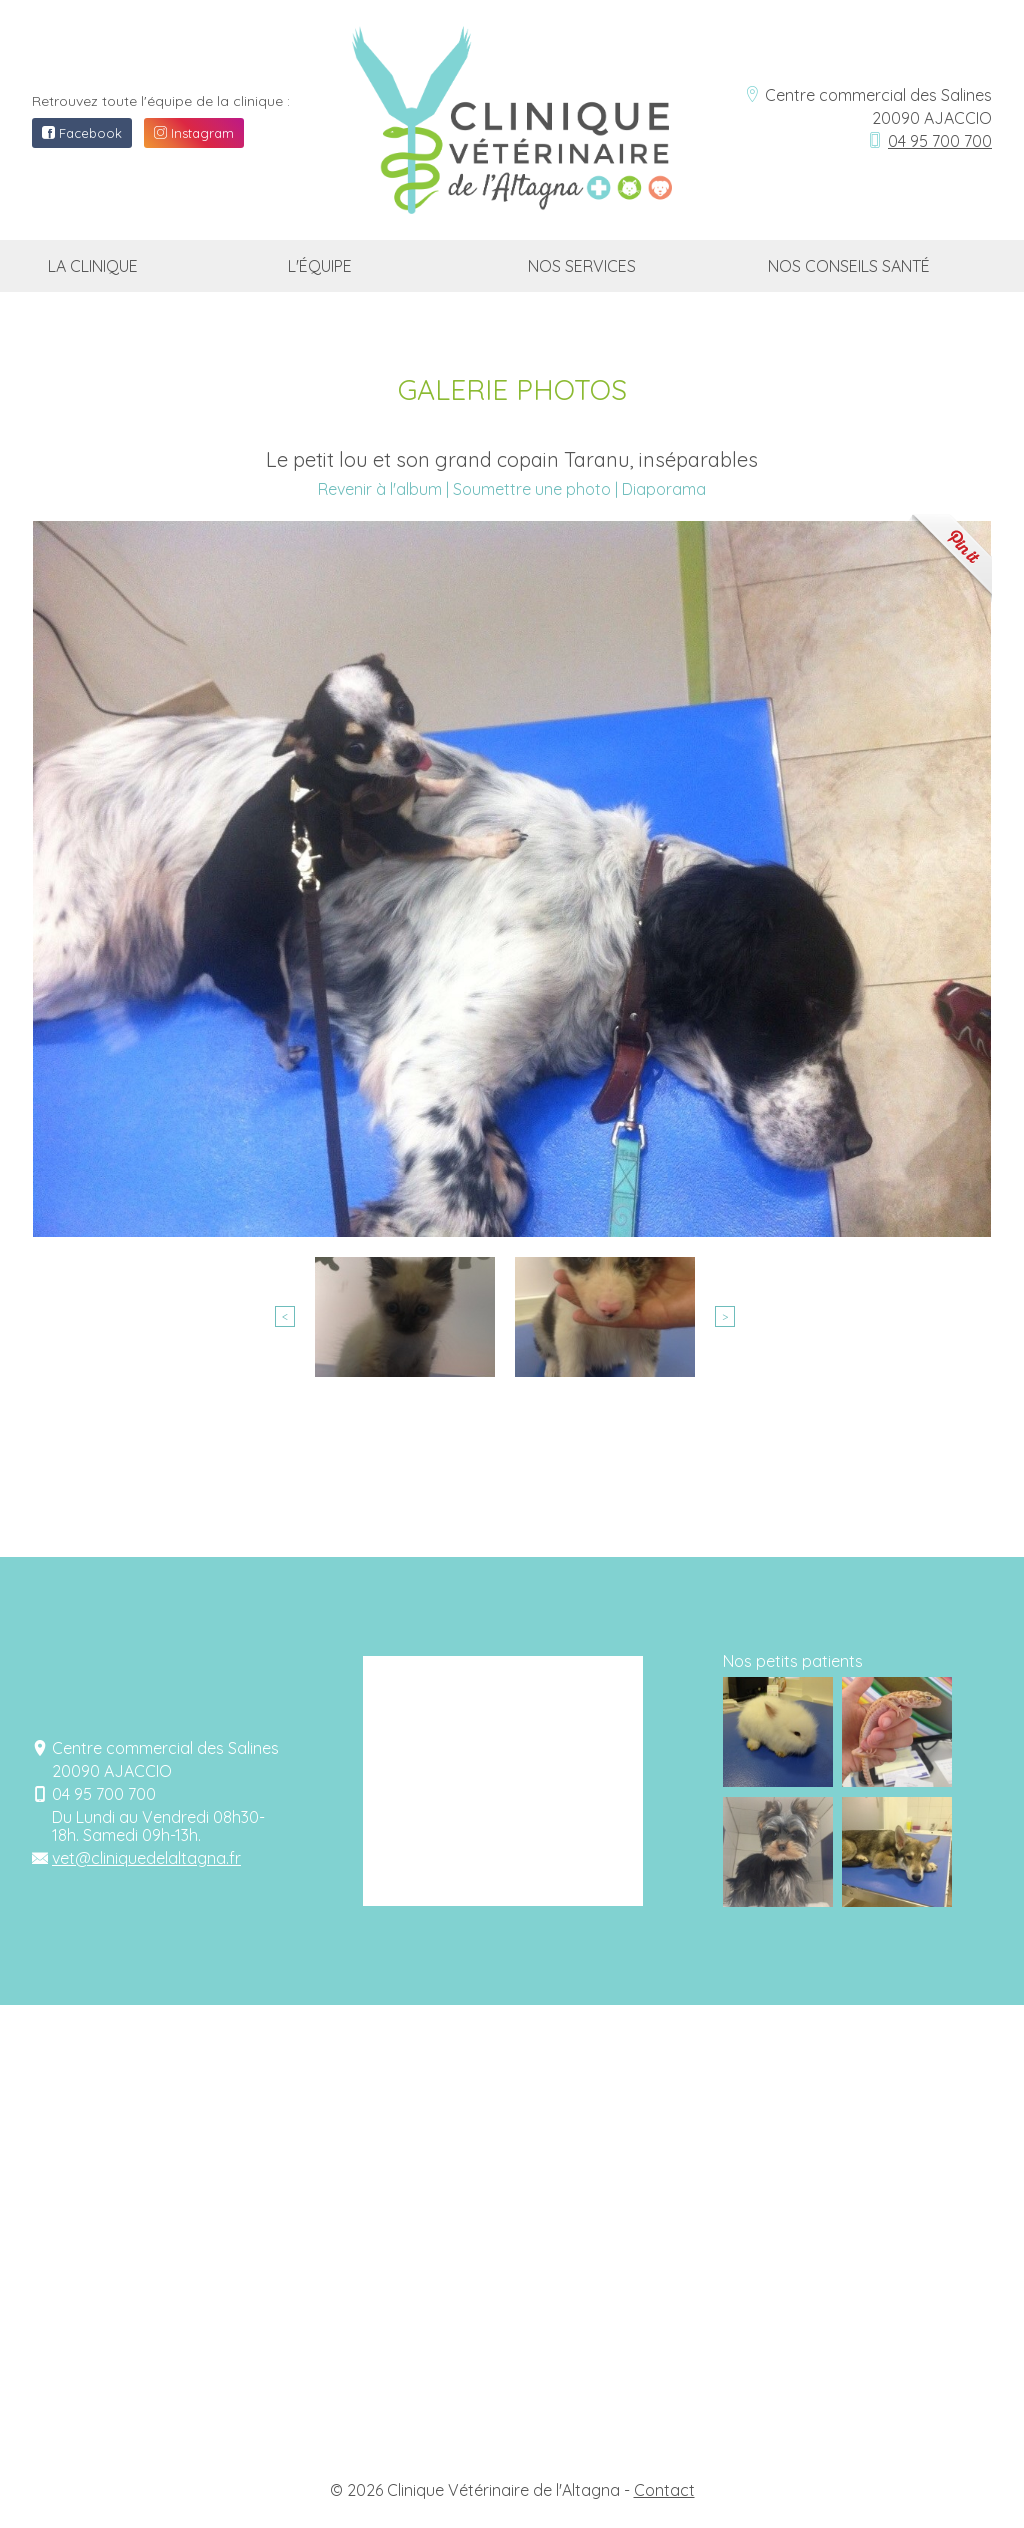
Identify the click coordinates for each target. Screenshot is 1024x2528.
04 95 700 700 (940, 141)
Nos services (582, 266)
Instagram (194, 133)
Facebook (82, 133)
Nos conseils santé (849, 266)
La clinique (93, 266)
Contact (664, 2490)
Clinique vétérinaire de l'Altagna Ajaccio (494, 84)
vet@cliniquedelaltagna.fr (146, 1858)
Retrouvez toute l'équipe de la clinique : (161, 101)
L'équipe (320, 266)
